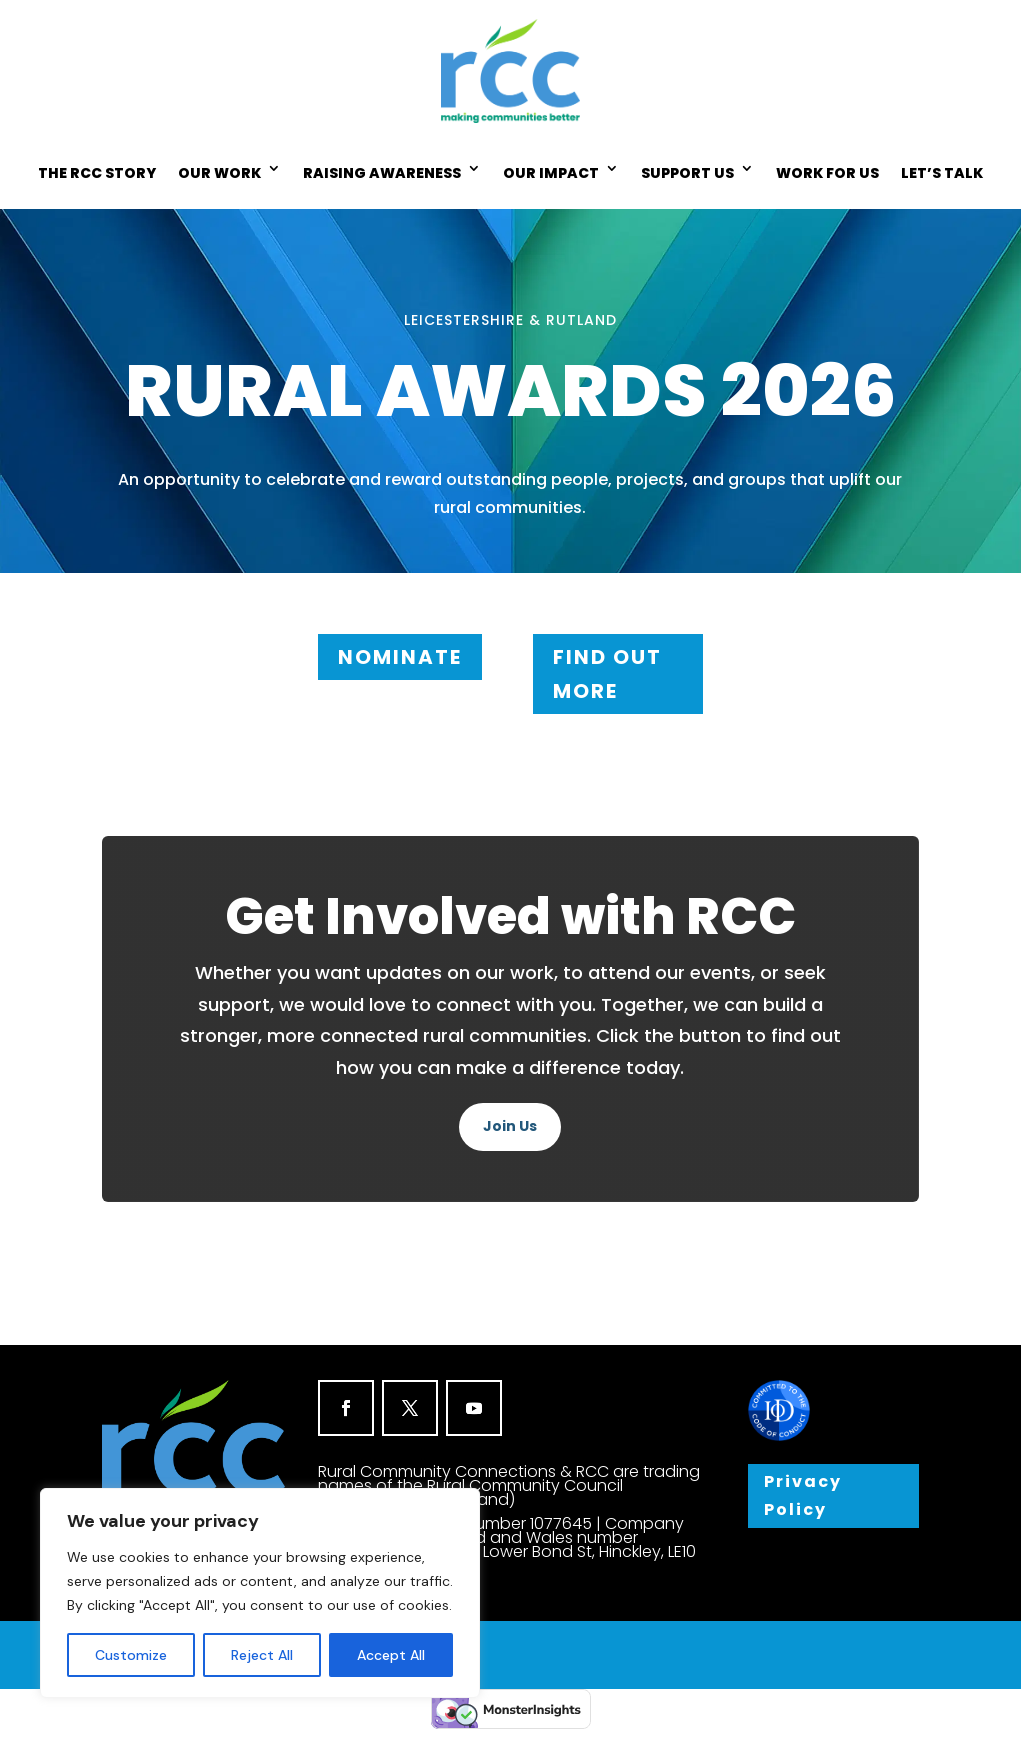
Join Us (510, 1126)
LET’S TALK (942, 173)
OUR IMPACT (551, 173)
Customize (131, 1655)
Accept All (391, 1655)
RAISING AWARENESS (382, 173)
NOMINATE (400, 657)
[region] (260, 1593)
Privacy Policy (804, 1495)
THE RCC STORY (97, 173)
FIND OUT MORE (607, 674)
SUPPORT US (687, 173)
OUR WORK (219, 173)
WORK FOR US (827, 173)
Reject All (262, 1655)
